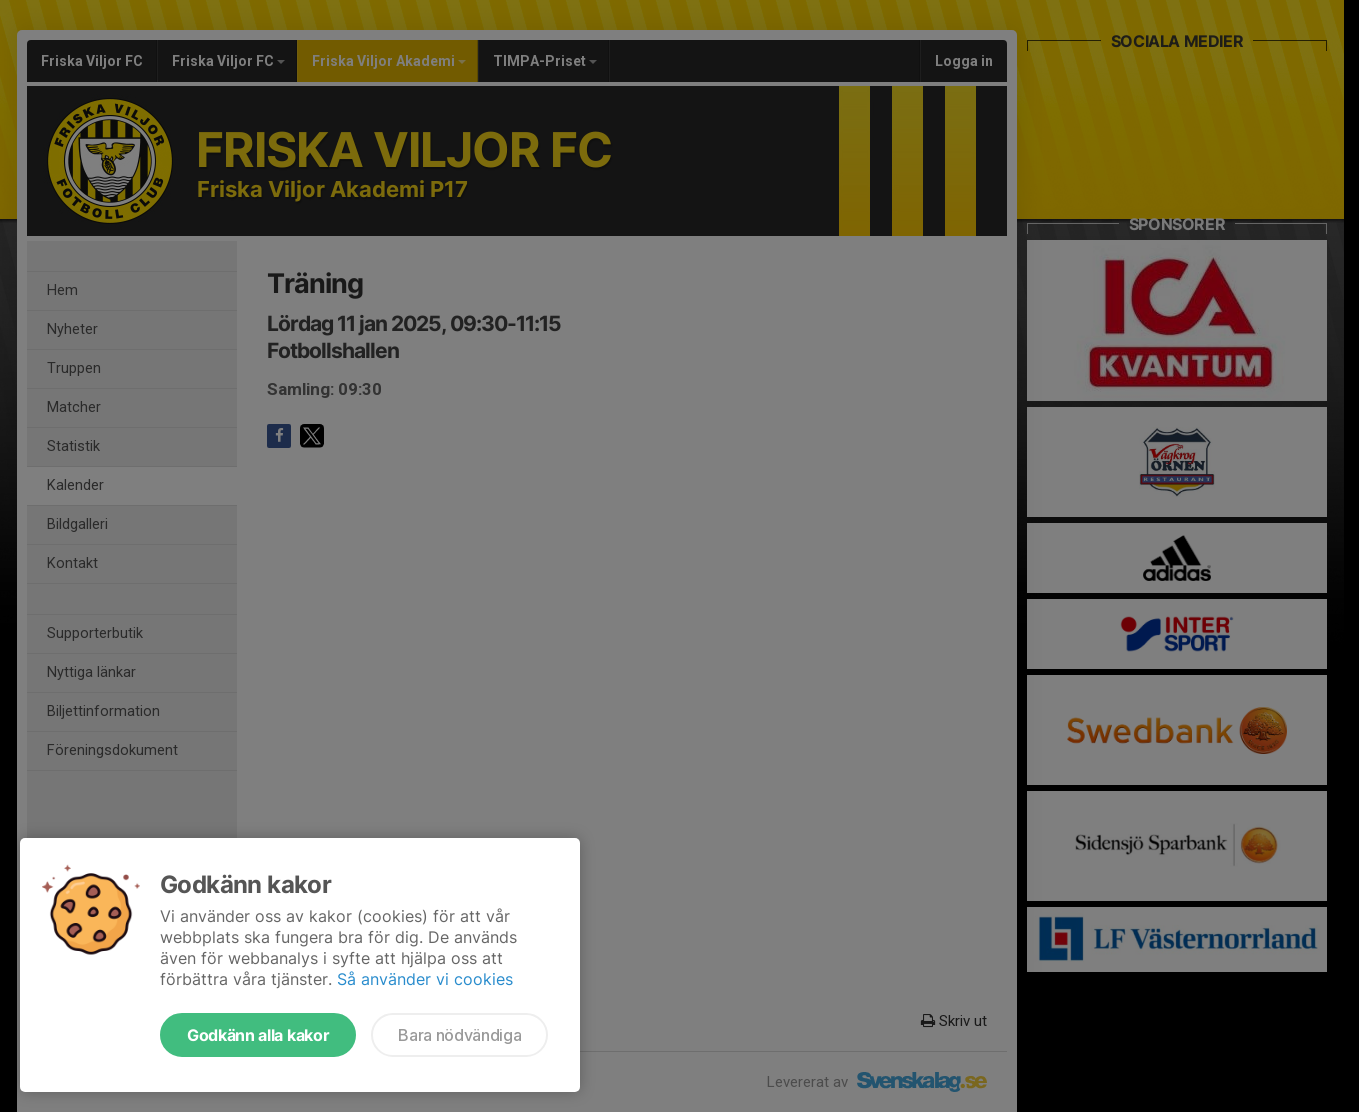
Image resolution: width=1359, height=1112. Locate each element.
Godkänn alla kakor (258, 1035)
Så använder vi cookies (425, 979)
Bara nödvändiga (459, 1035)
